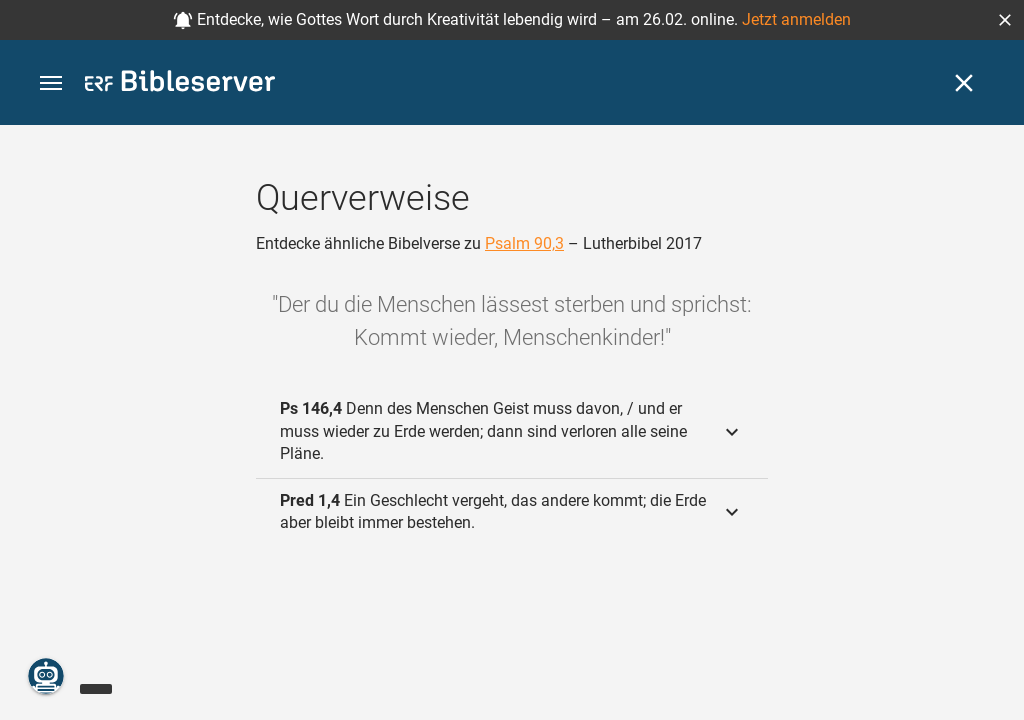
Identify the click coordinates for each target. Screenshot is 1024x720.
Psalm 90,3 (524, 243)
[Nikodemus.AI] (46, 676)
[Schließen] (964, 83)
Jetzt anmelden (796, 19)
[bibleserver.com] (180, 84)
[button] (1005, 20)
